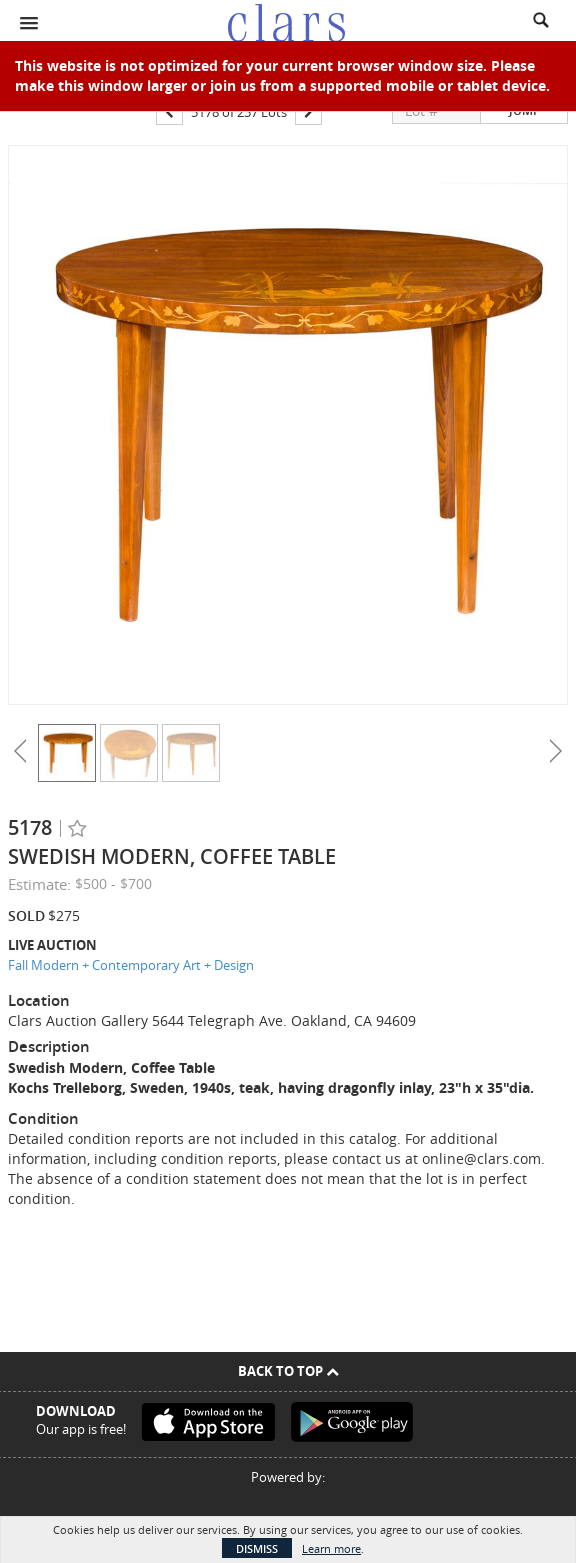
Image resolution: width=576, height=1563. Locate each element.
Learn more (331, 1548)
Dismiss (257, 1548)
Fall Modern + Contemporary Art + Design (131, 965)
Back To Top (288, 1371)
